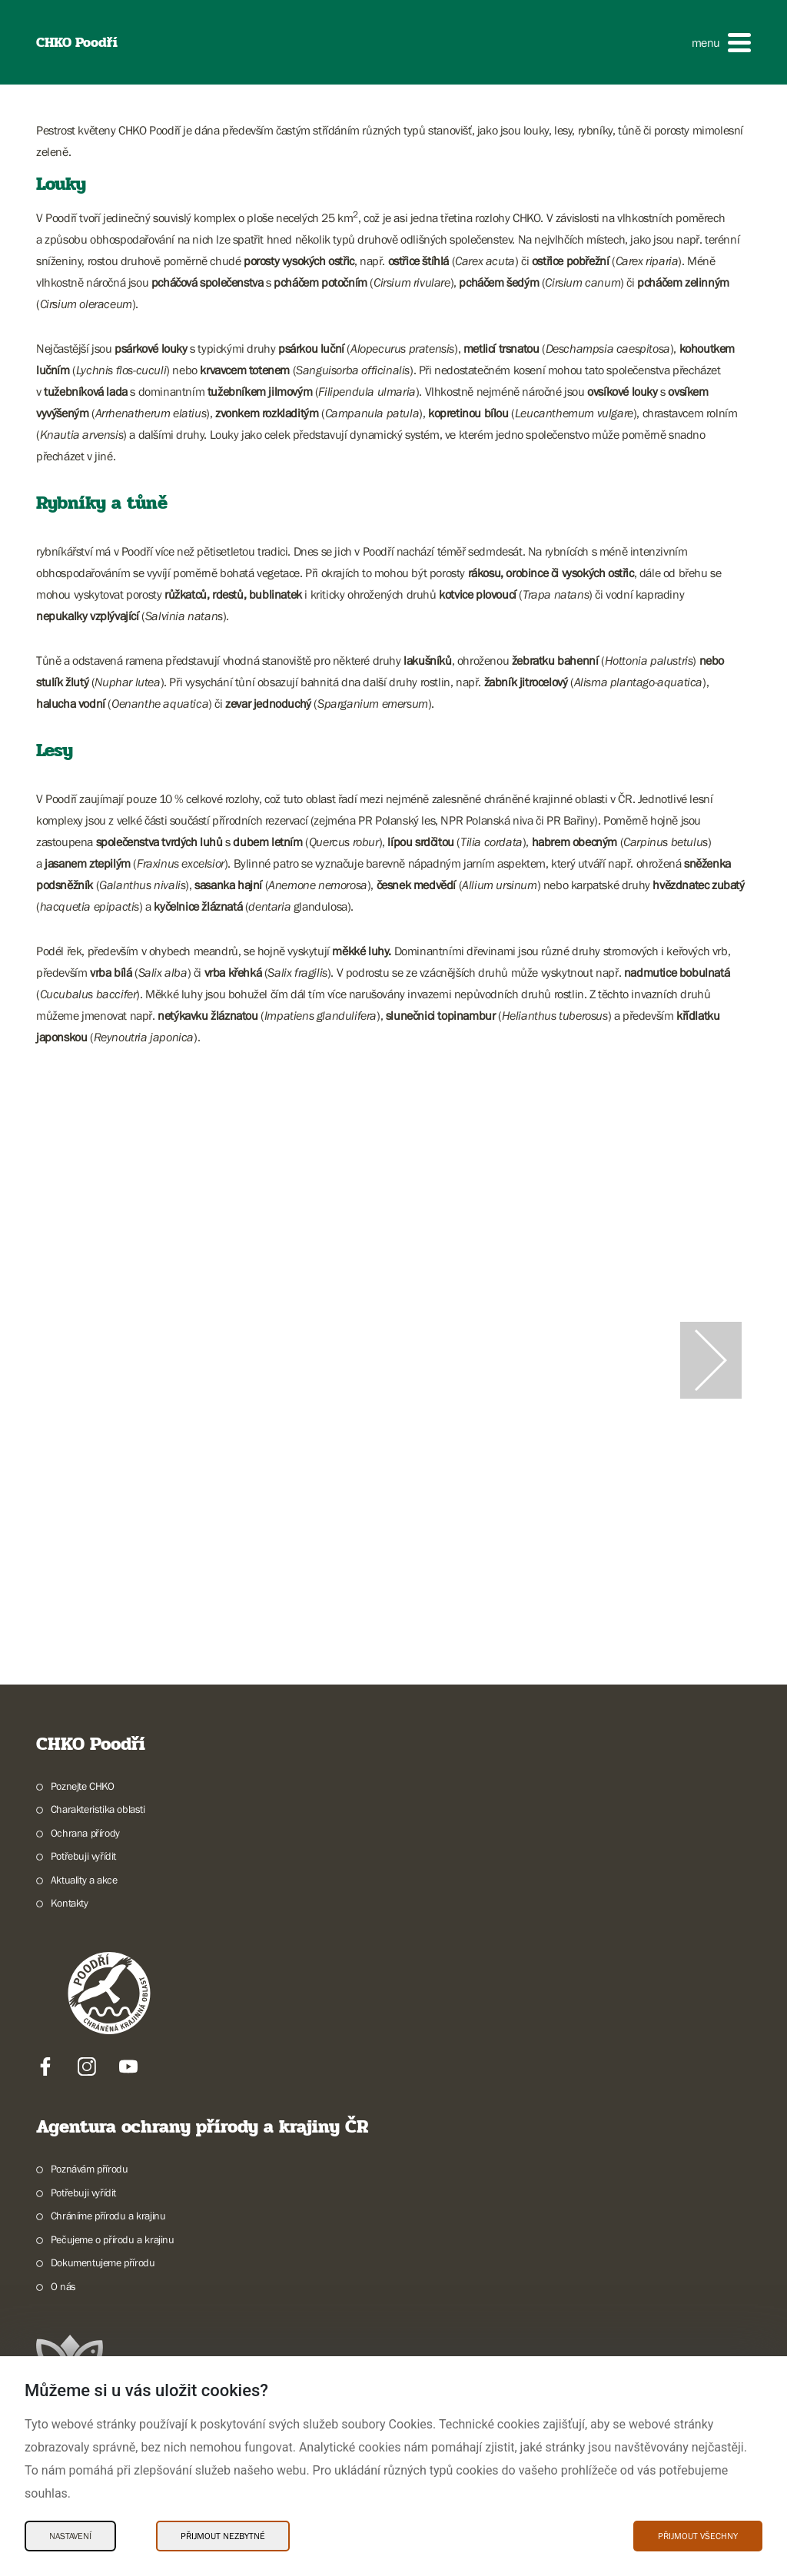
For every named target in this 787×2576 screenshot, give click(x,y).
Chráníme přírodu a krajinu (108, 2215)
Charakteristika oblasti (98, 1809)
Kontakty (69, 1903)
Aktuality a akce (84, 1880)
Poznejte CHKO (83, 1786)
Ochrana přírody (85, 1833)
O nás (63, 2286)
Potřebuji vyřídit (83, 1856)
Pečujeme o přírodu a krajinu (112, 2239)
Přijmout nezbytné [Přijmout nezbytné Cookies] (223, 2536)
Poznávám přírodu (89, 2169)
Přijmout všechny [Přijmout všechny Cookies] (698, 2536)
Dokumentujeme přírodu (103, 2262)
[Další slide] (711, 1360)
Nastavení (70, 2536)
